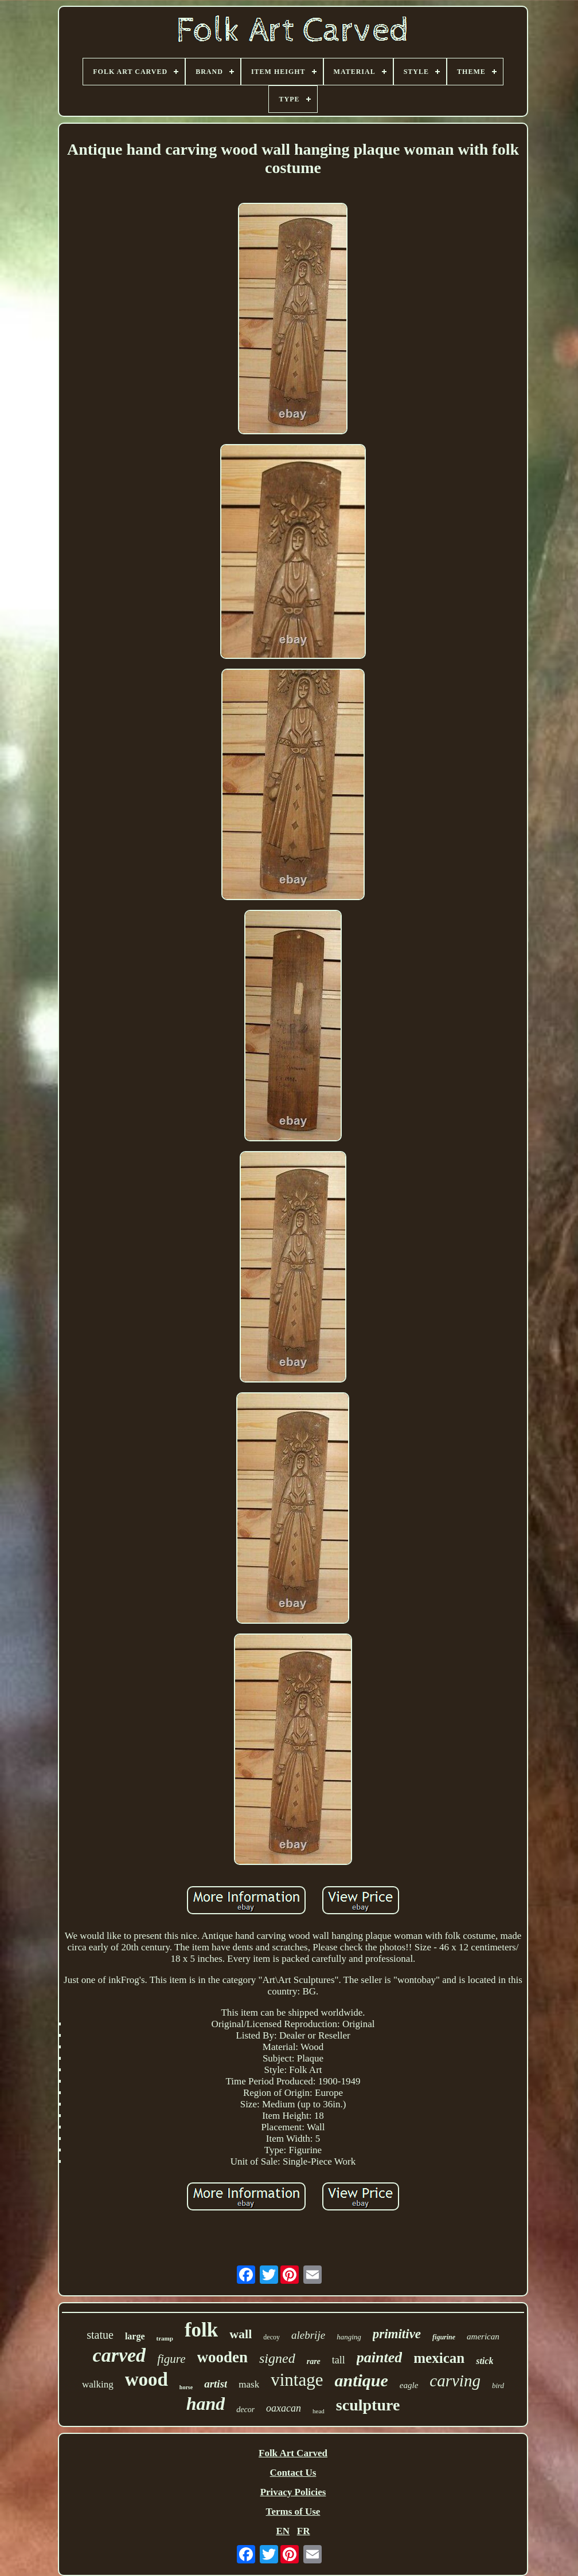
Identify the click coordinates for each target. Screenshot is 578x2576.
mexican (438, 2358)
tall (338, 2360)
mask (249, 2384)
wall (240, 2334)
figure (171, 2359)
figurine (443, 2337)
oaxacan (283, 2408)
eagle (409, 2385)
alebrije (308, 2335)
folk (201, 2330)
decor (245, 2409)
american (483, 2336)
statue (100, 2334)
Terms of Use (293, 2511)
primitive (397, 2334)
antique (361, 2380)
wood (146, 2379)
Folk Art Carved (293, 2453)
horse (186, 2387)
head (319, 2411)
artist (215, 2384)
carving (455, 2380)
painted (379, 2357)
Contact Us (293, 2472)
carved (119, 2355)
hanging (349, 2336)
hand (205, 2403)
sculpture (368, 2405)
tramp (165, 2338)
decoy (271, 2337)
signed (277, 2358)
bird (498, 2385)
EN (283, 2531)
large (135, 2336)
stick (484, 2361)
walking (98, 2384)
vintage (297, 2380)
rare (314, 2361)
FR (303, 2531)
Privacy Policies (293, 2492)
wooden (222, 2357)
